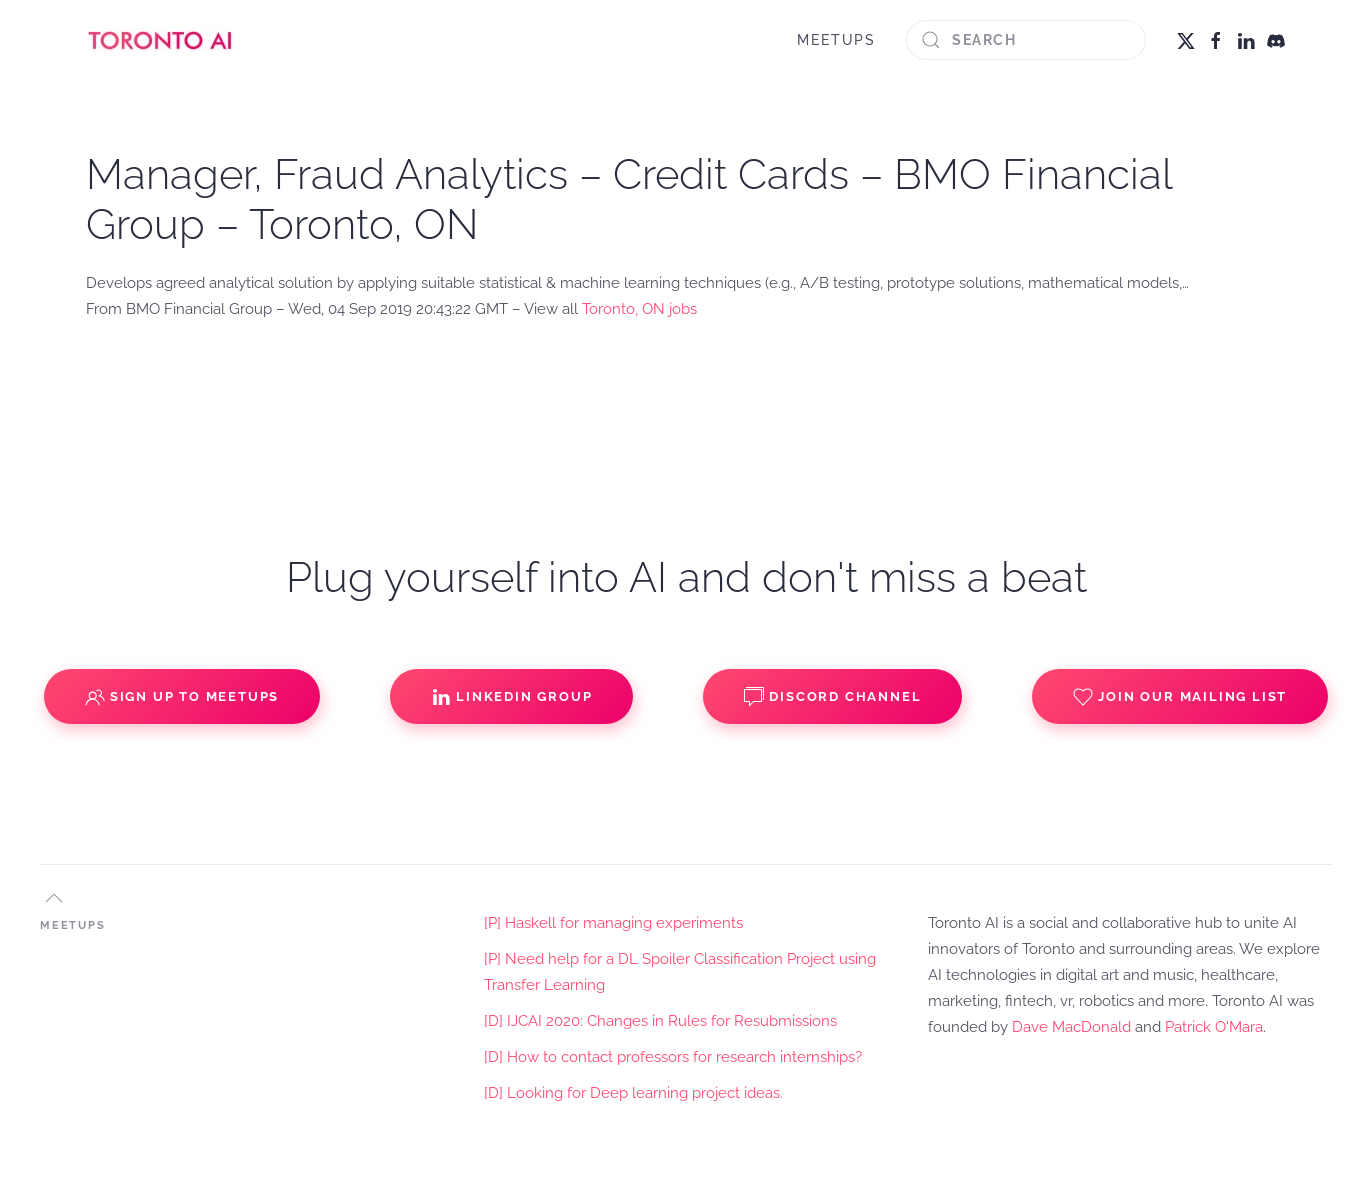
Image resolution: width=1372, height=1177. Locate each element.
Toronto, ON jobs (639, 309)
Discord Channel (832, 697)
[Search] (1026, 40)
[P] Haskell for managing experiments (613, 923)
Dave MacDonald (1071, 1027)
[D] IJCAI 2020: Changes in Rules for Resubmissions (660, 1021)
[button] (54, 898)
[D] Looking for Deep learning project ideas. (633, 1093)
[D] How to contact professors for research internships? (673, 1057)
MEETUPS (836, 40)
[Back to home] (161, 40)
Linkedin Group (511, 697)
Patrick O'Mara (1214, 1027)
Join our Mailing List (1180, 697)
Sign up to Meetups (182, 697)
